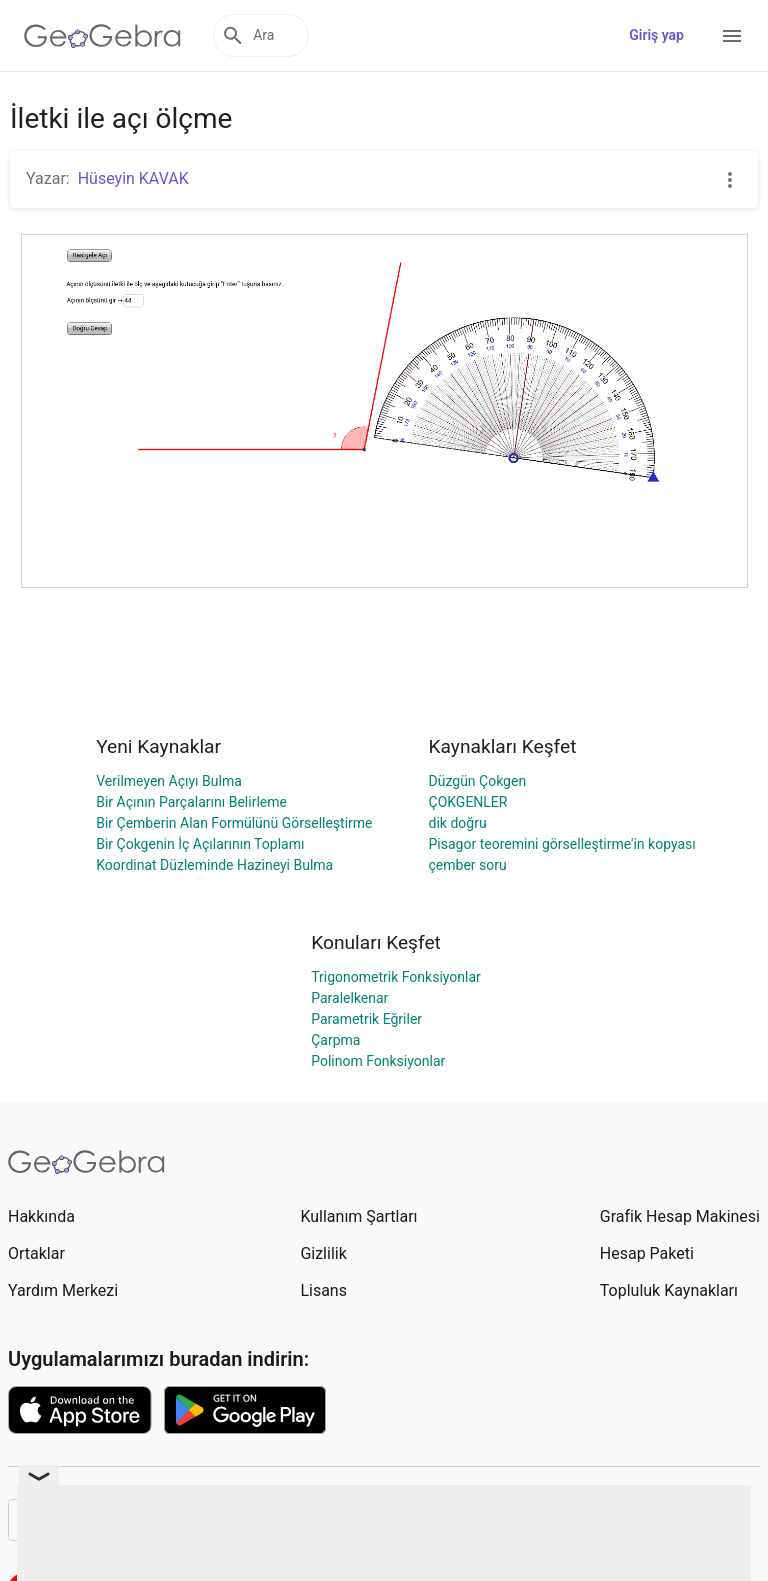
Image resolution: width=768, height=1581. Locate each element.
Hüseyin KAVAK (133, 178)
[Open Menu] (732, 36)
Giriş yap (656, 35)
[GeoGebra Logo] (102, 36)
